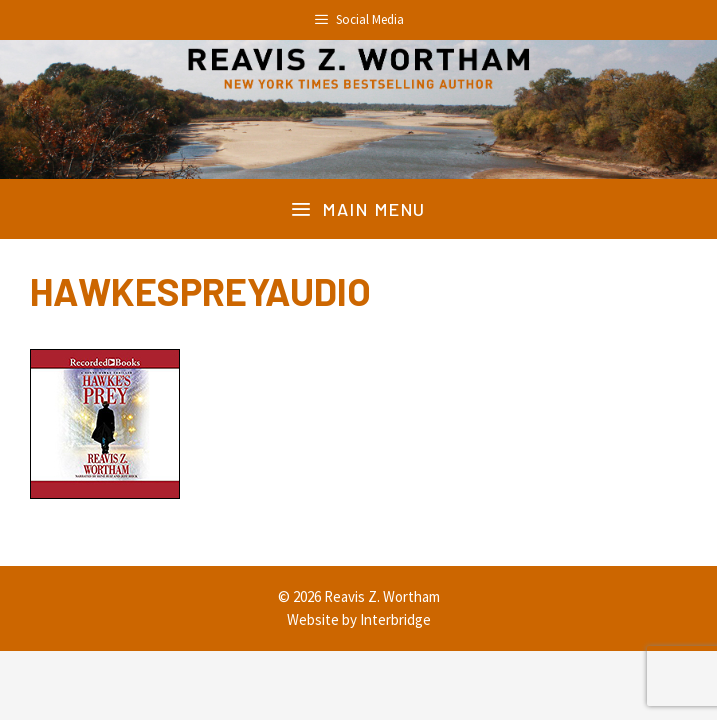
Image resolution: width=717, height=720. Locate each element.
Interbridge (395, 619)
